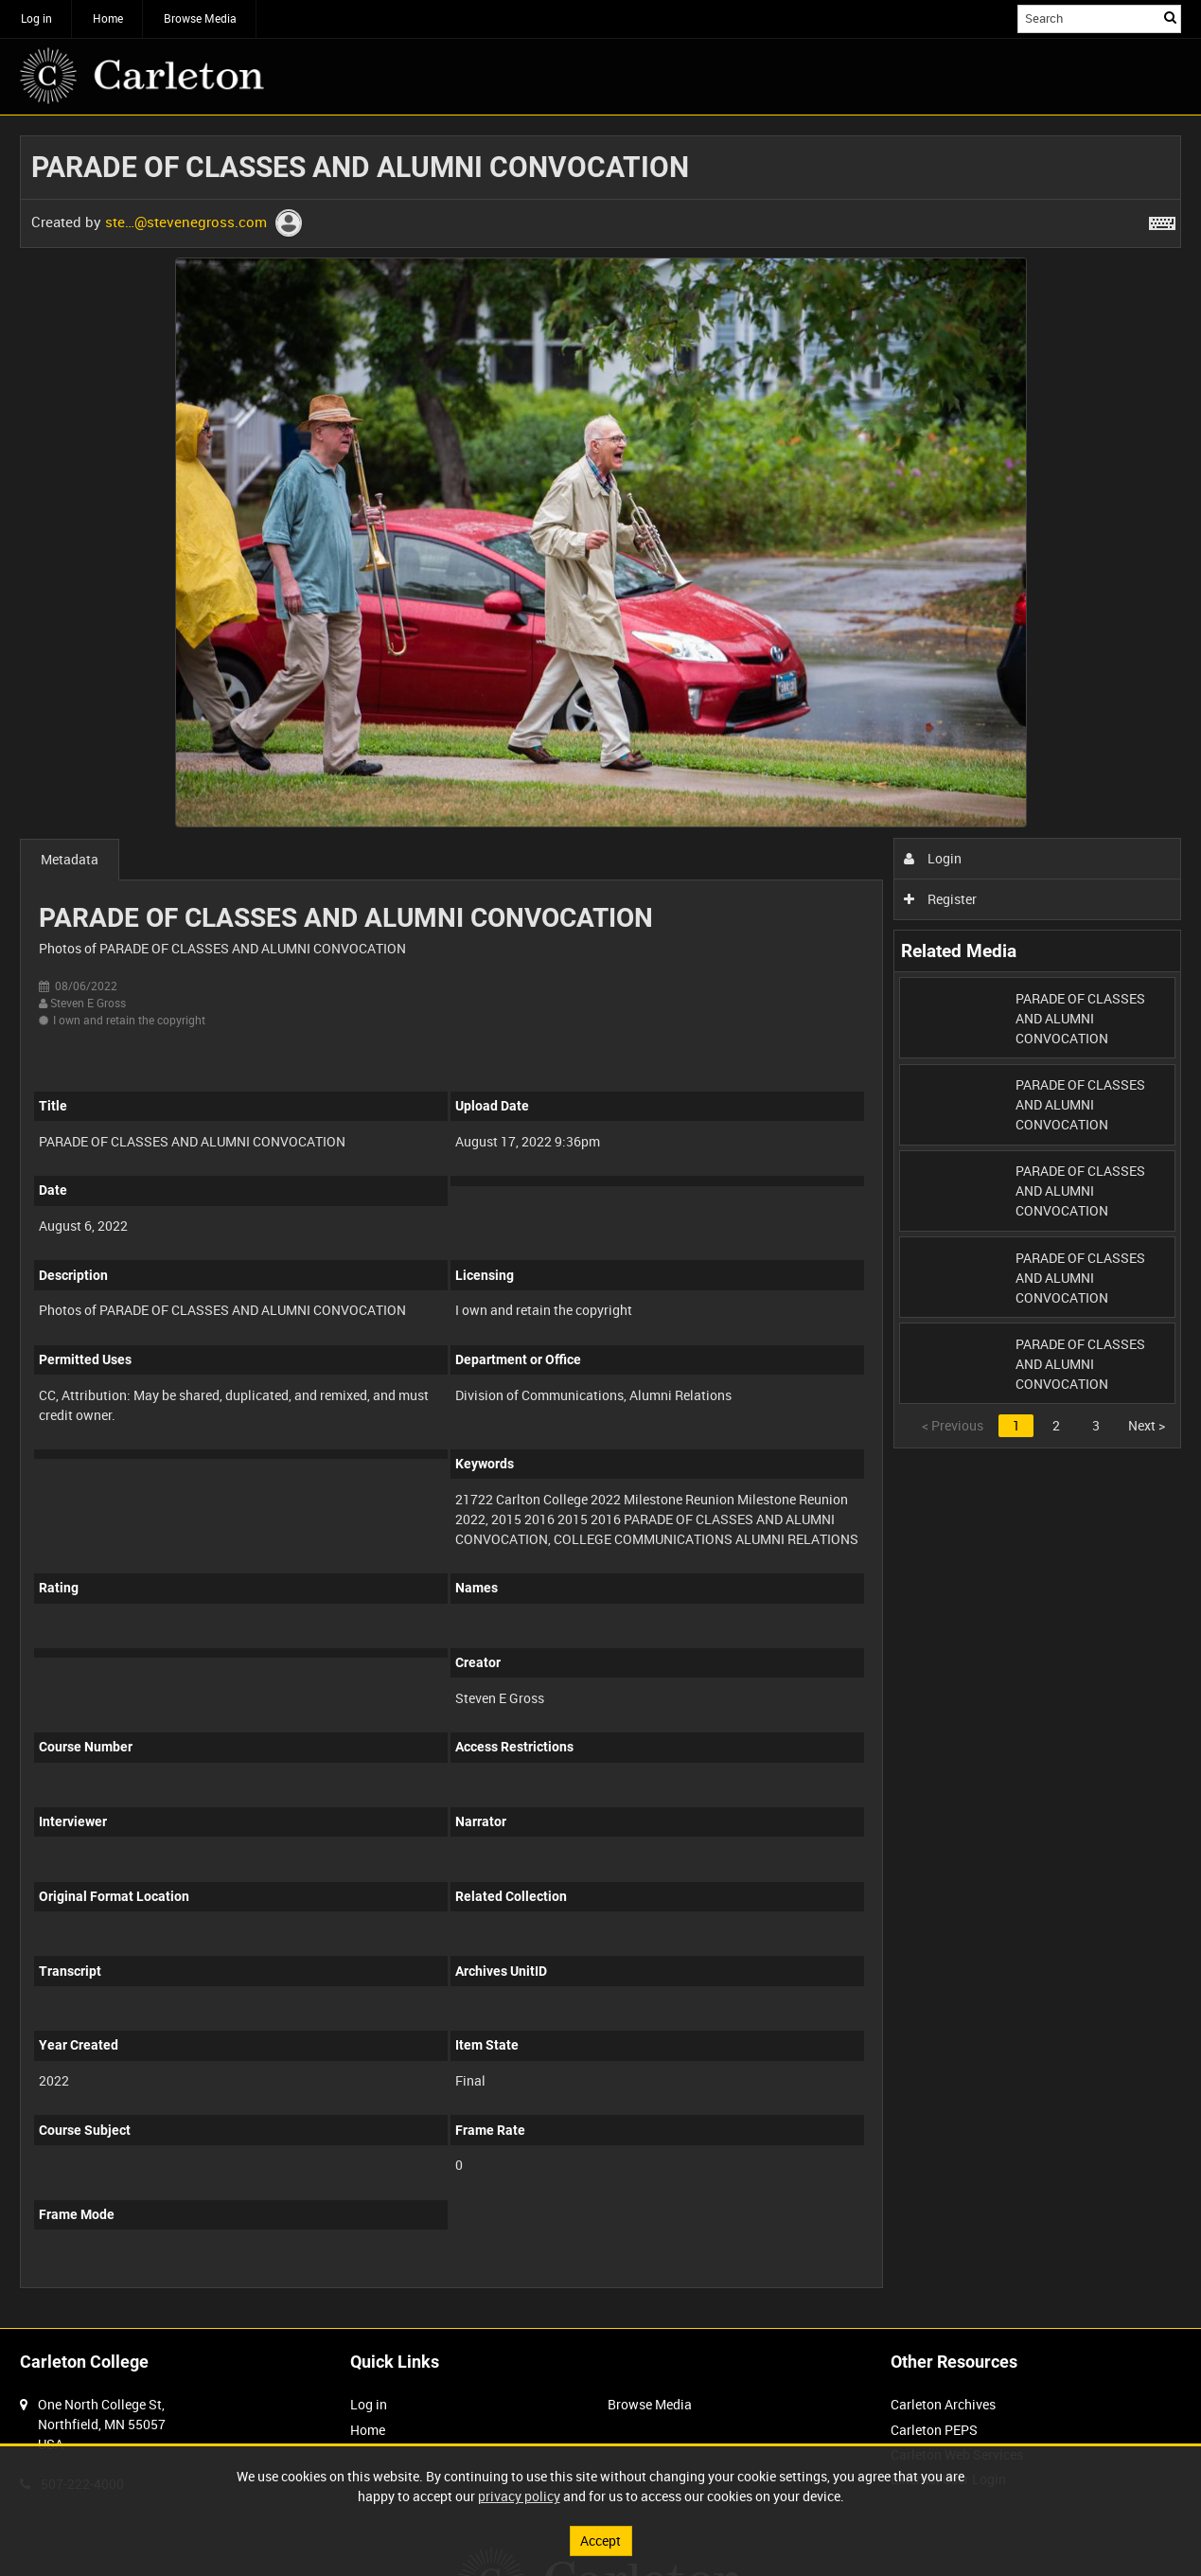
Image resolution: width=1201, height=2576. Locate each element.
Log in (36, 18)
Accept (600, 2540)
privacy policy (519, 2496)
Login (933, 858)
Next (1146, 1425)
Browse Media (200, 18)
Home (108, 18)
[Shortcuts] (1162, 220)
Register (940, 899)
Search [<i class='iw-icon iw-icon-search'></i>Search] (1170, 17)
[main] (600, 1221)
